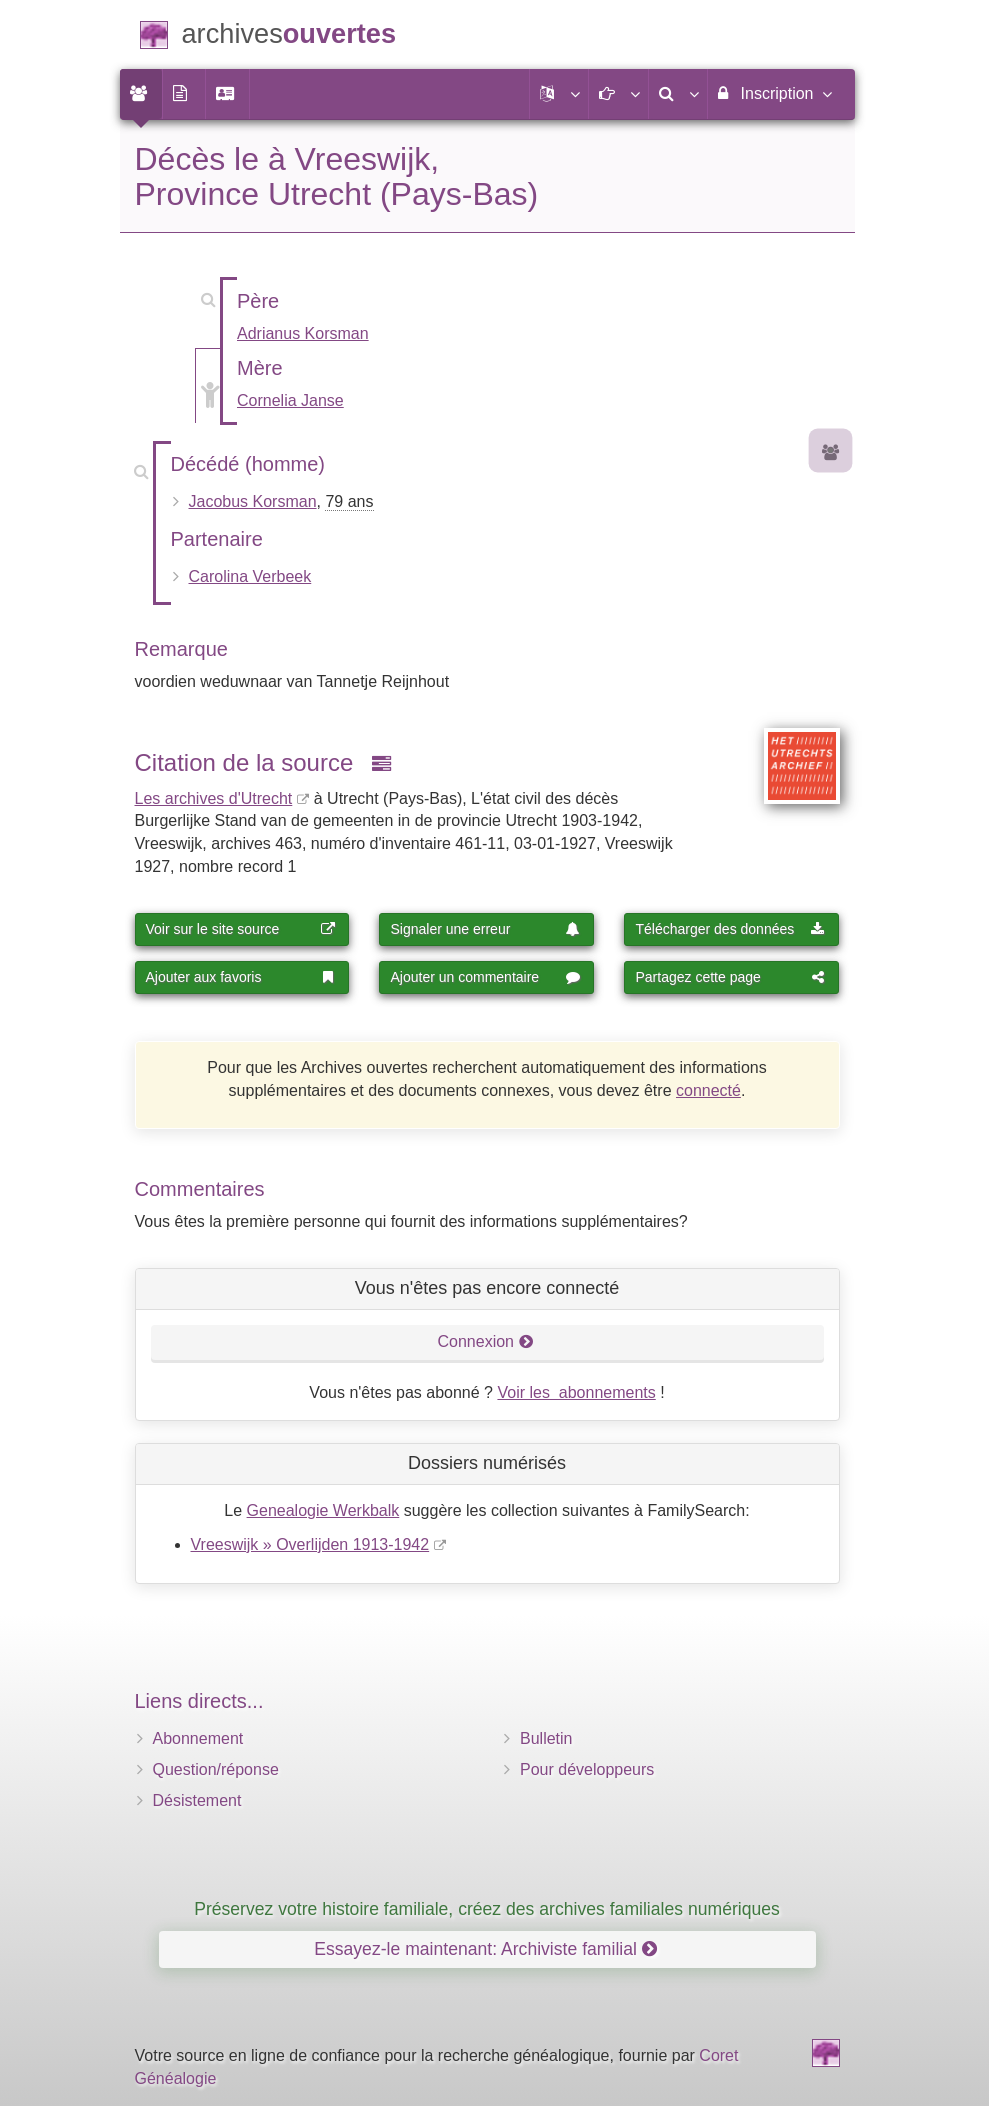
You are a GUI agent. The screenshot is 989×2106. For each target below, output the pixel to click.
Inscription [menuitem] (773, 93)
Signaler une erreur (485, 929)
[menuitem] (141, 94)
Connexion (486, 1341)
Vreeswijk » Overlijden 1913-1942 (310, 1544)
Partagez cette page (730, 977)
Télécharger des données (730, 929)
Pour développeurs (587, 1769)
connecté (708, 1090)
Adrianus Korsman (303, 333)
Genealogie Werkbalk (323, 1510)
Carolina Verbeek (250, 576)
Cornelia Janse (290, 400)
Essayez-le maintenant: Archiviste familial (485, 1949)
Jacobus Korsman (253, 501)
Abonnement (198, 1738)
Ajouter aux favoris (241, 977)
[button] (559, 94)
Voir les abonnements (576, 1392)
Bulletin (546, 1738)
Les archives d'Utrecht (214, 798)
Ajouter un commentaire (485, 977)
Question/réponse (216, 1769)
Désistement (197, 1800)
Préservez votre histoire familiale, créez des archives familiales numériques (487, 1909)
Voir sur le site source (241, 929)
